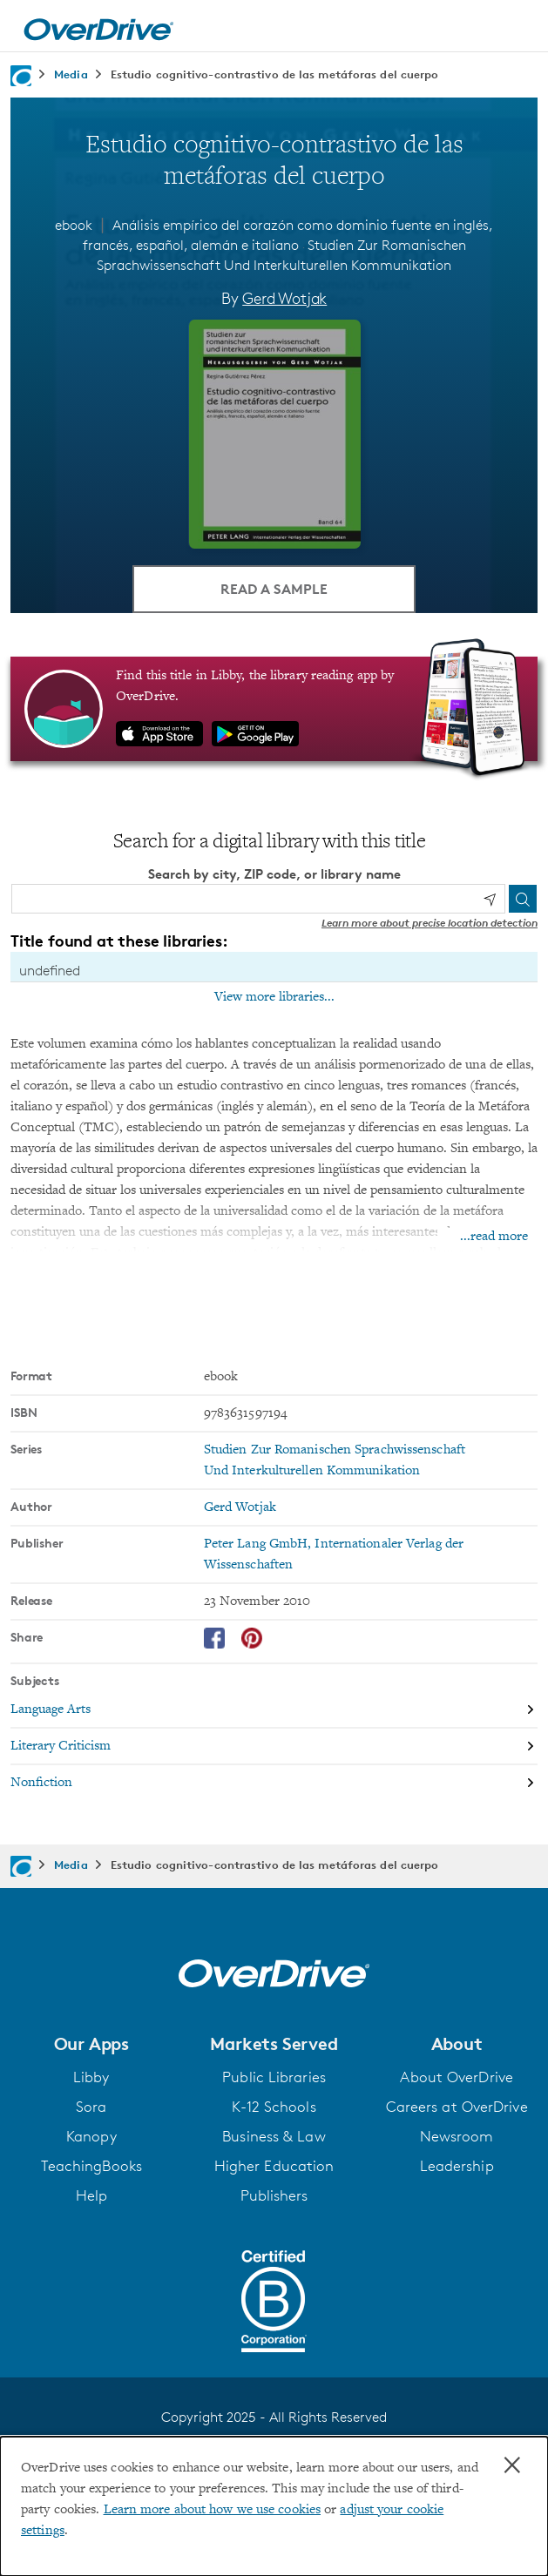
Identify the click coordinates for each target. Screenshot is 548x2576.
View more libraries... (274, 996)
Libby (91, 2076)
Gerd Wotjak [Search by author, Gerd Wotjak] (284, 297)
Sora (91, 2105)
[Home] (98, 26)
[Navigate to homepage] (20, 75)
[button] (91, 2043)
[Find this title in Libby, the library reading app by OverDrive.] (274, 708)
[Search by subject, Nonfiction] (274, 1781)
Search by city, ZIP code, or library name (274, 873)
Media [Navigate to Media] (71, 74)
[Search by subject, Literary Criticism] (274, 1746)
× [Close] (512, 2465)
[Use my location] (490, 899)
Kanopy (91, 2135)
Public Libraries (274, 2076)
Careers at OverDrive (457, 2105)
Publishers (274, 2194)
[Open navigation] (516, 28)
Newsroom (457, 2135)
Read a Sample (274, 588)
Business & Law (273, 2135)
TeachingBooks (91, 2165)
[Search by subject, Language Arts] (274, 1709)
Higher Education (274, 2165)
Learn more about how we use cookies (212, 2510)
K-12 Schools (273, 2105)
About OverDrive (456, 2076)
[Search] (523, 898)
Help (91, 2194)
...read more (494, 1236)
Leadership (457, 2165)
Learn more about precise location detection (429, 921)
